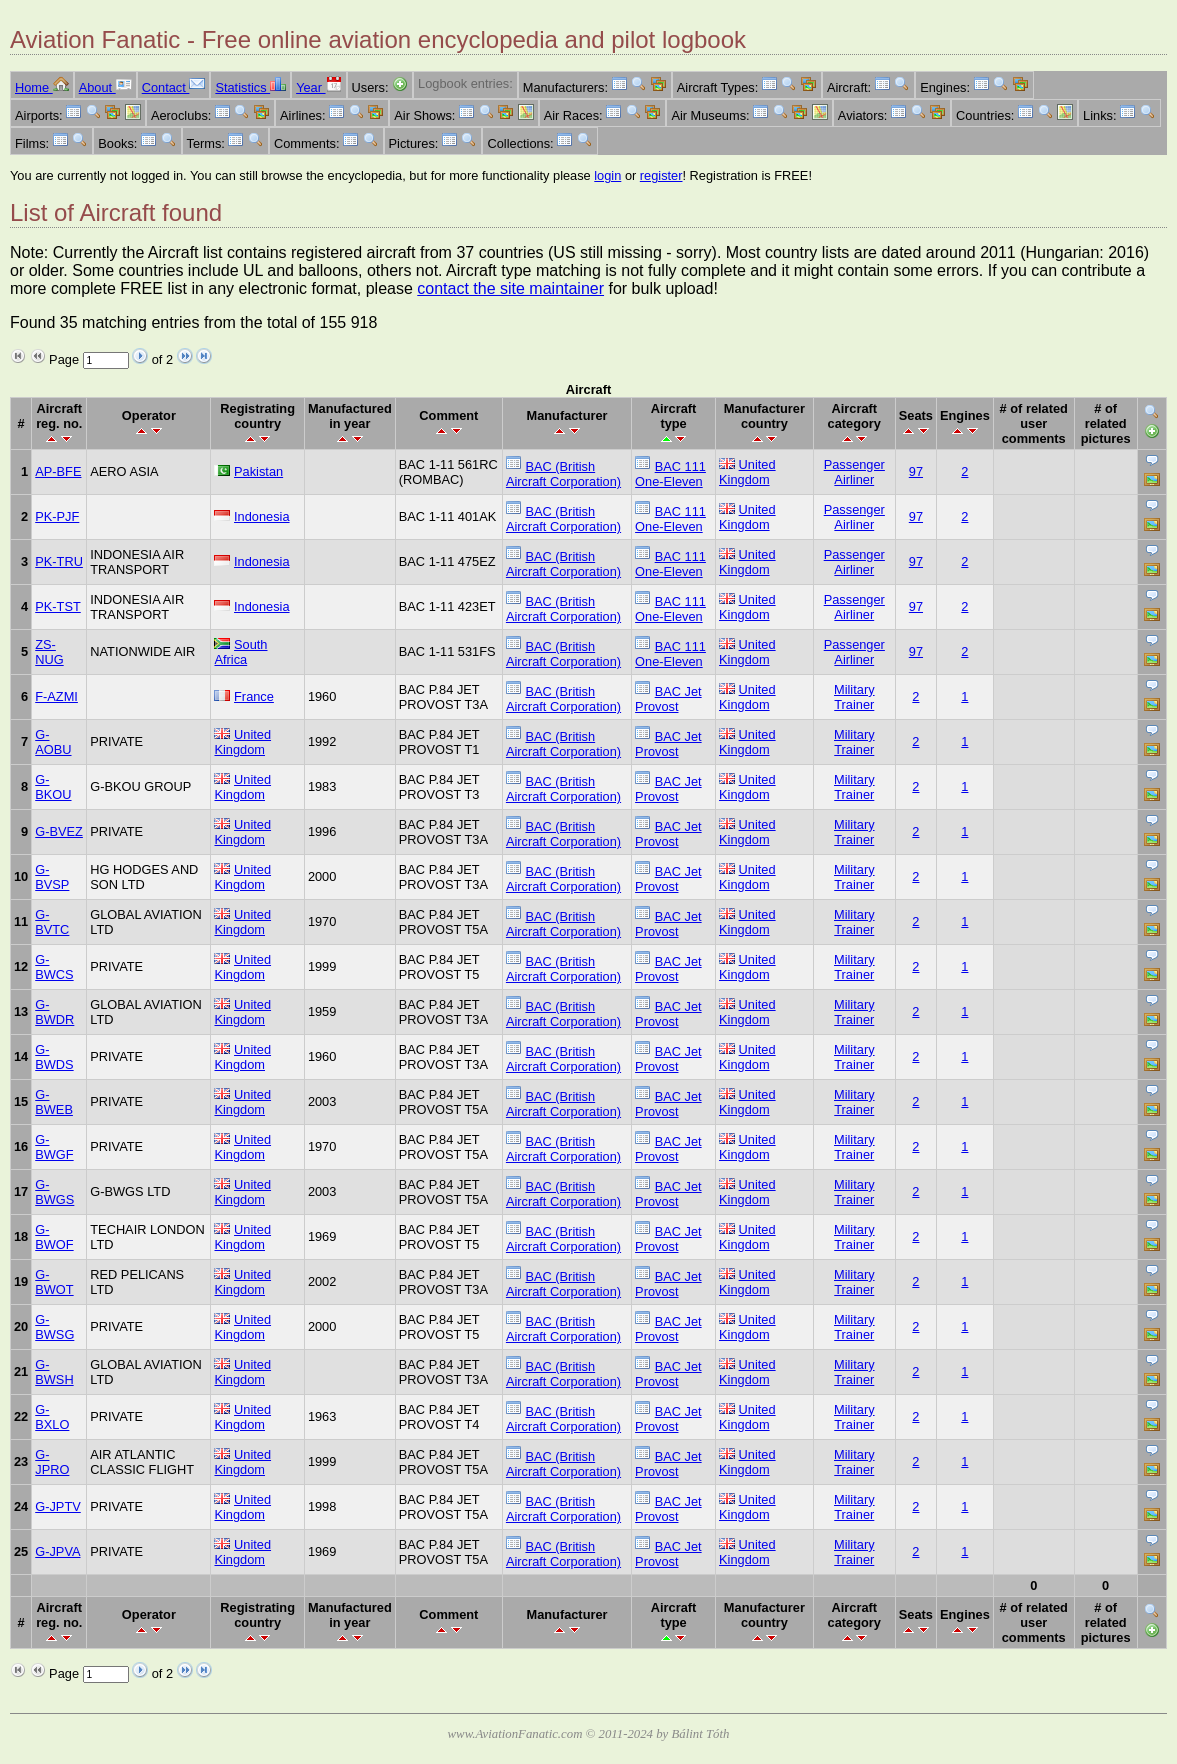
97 (916, 471)
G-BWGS (54, 1192)
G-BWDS (54, 1057)
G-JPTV (58, 1506)
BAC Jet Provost (668, 699)
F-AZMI (56, 696)
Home (42, 87)
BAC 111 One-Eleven (670, 474)
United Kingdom (747, 472)
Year (318, 87)
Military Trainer (854, 697)
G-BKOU (53, 787)
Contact (174, 87)
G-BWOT (54, 1282)
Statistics (250, 87)
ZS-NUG (49, 652)
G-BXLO (52, 1417)
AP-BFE (58, 471)
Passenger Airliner (854, 472)
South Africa (240, 652)
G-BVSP (52, 877)
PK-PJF (57, 516)
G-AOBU (53, 742)
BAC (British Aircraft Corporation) (563, 474)
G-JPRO (52, 1462)
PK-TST (58, 606)
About (105, 87)
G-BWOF (54, 1237)
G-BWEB (54, 1102)
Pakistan (258, 471)
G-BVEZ (59, 831)
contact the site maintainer (510, 288)
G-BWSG (54, 1327)
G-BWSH (54, 1372)
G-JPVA (57, 1551)
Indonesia (262, 516)
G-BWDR (54, 1012)
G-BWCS (54, 967)
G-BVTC (52, 922)
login (607, 175)
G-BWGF (54, 1147)
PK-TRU (59, 561)
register (661, 175)
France (254, 696)
